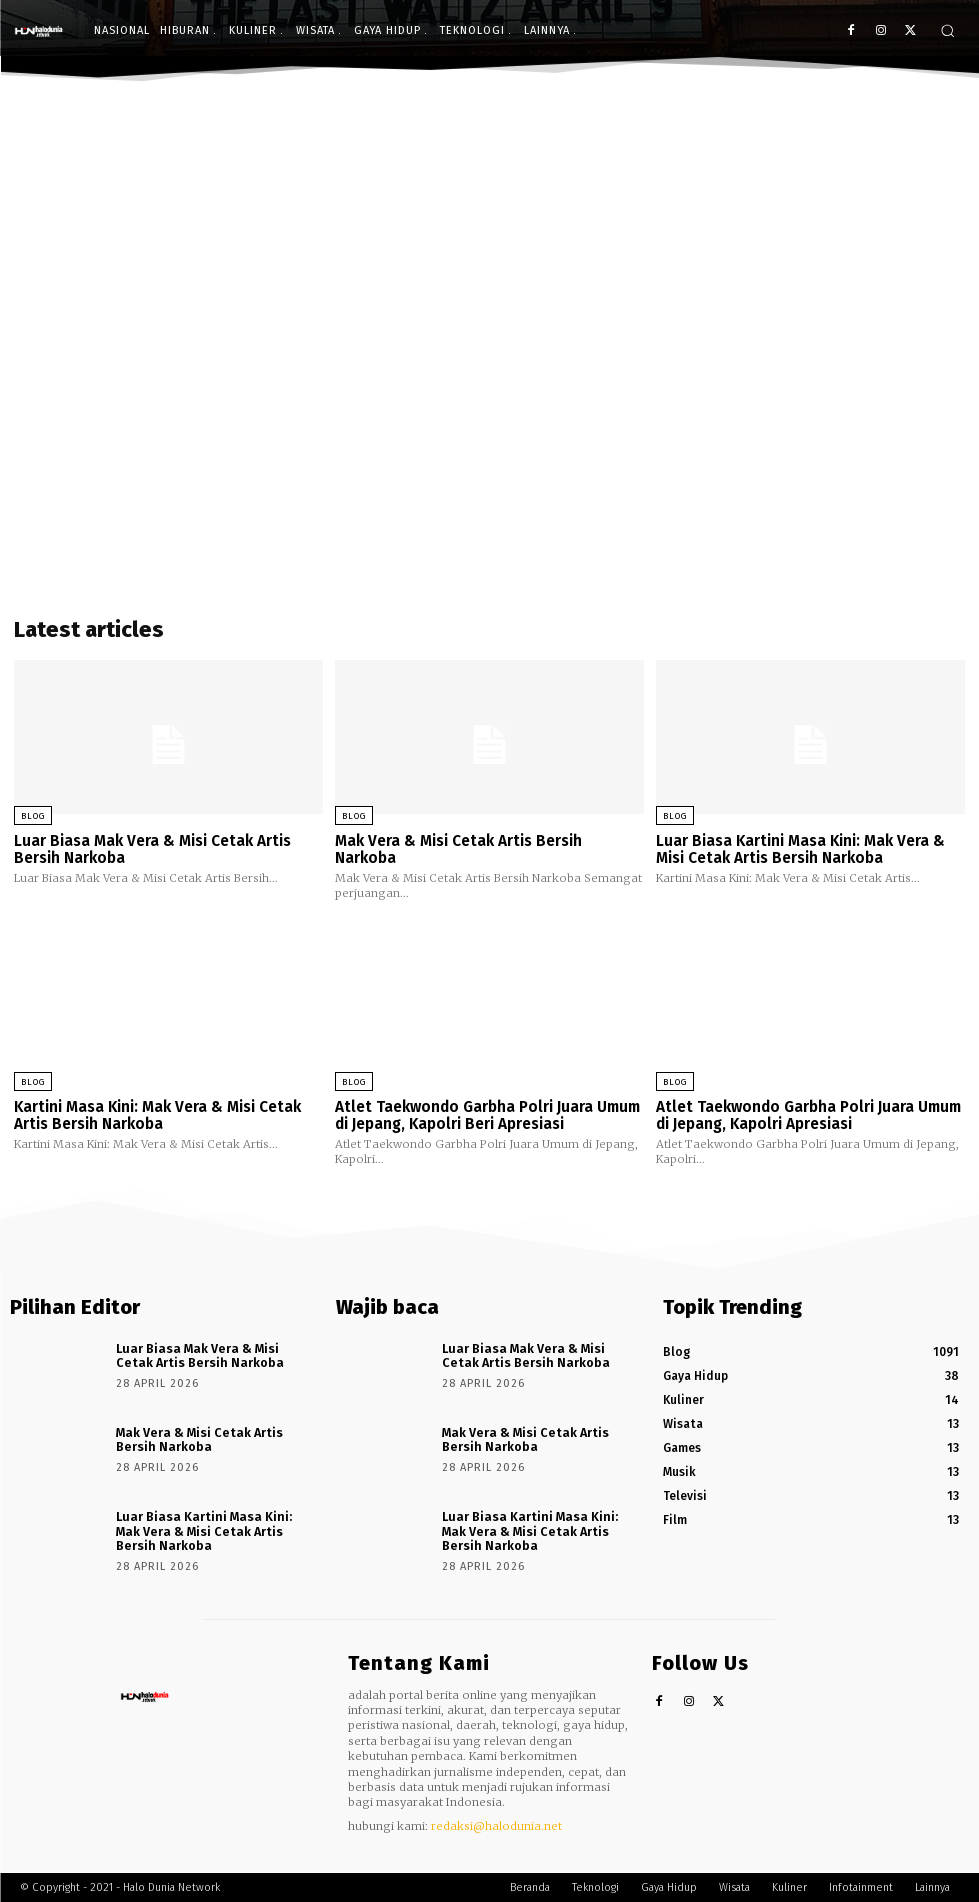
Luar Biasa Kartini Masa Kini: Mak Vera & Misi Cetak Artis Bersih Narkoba (800, 849)
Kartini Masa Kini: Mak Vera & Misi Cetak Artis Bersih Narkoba (157, 1114)
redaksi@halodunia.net (496, 1824)
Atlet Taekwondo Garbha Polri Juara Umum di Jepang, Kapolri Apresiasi (808, 1114)
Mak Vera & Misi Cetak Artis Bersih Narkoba (458, 849)
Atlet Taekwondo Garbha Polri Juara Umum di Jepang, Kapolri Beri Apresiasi (487, 1114)
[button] (947, 30)
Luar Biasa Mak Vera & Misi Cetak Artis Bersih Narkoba (152, 849)
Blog (33, 816)
